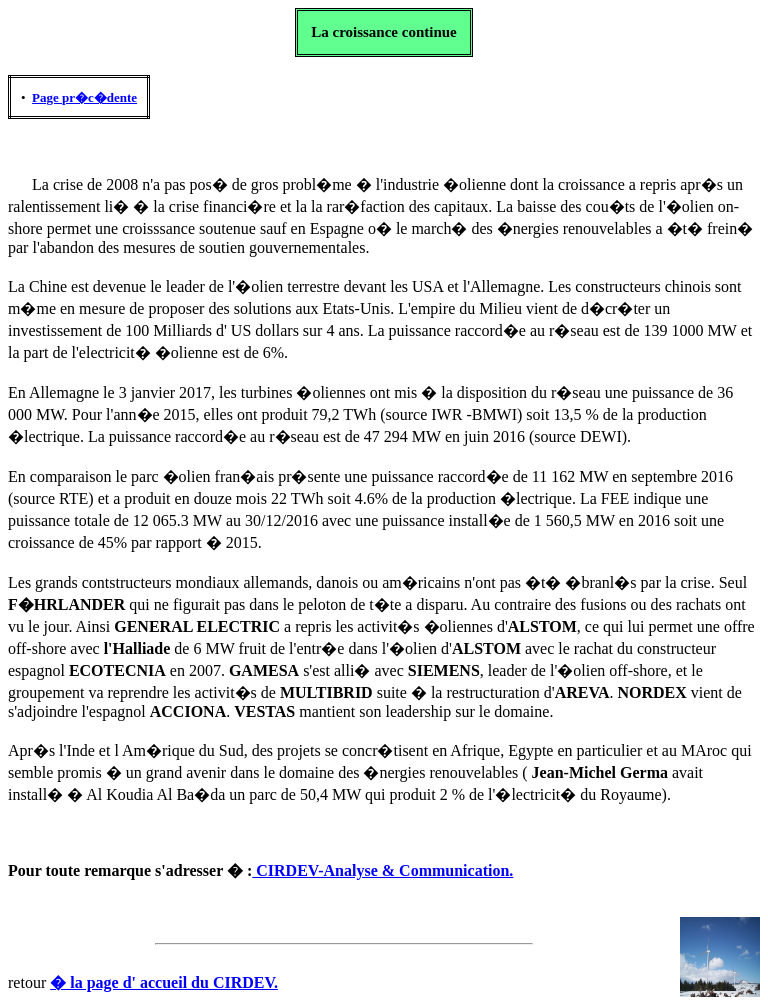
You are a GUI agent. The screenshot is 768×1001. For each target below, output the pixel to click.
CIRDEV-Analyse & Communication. (382, 870)
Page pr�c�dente (84, 97)
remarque (119, 870)
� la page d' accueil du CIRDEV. (164, 982)
